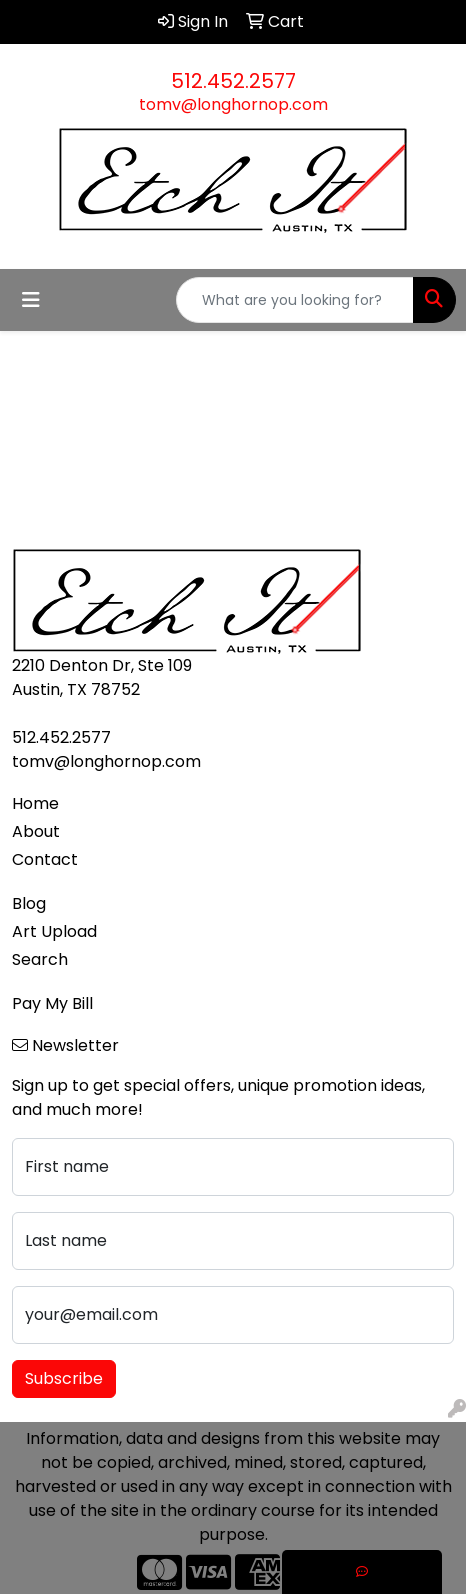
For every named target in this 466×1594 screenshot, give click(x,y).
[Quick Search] (295, 300)
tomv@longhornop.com (233, 104)
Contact (45, 859)
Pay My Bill (52, 1003)
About (36, 831)
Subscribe (64, 1378)
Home (35, 803)
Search (40, 959)
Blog (29, 903)
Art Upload (54, 931)
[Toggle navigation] (31, 300)
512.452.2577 (233, 81)
